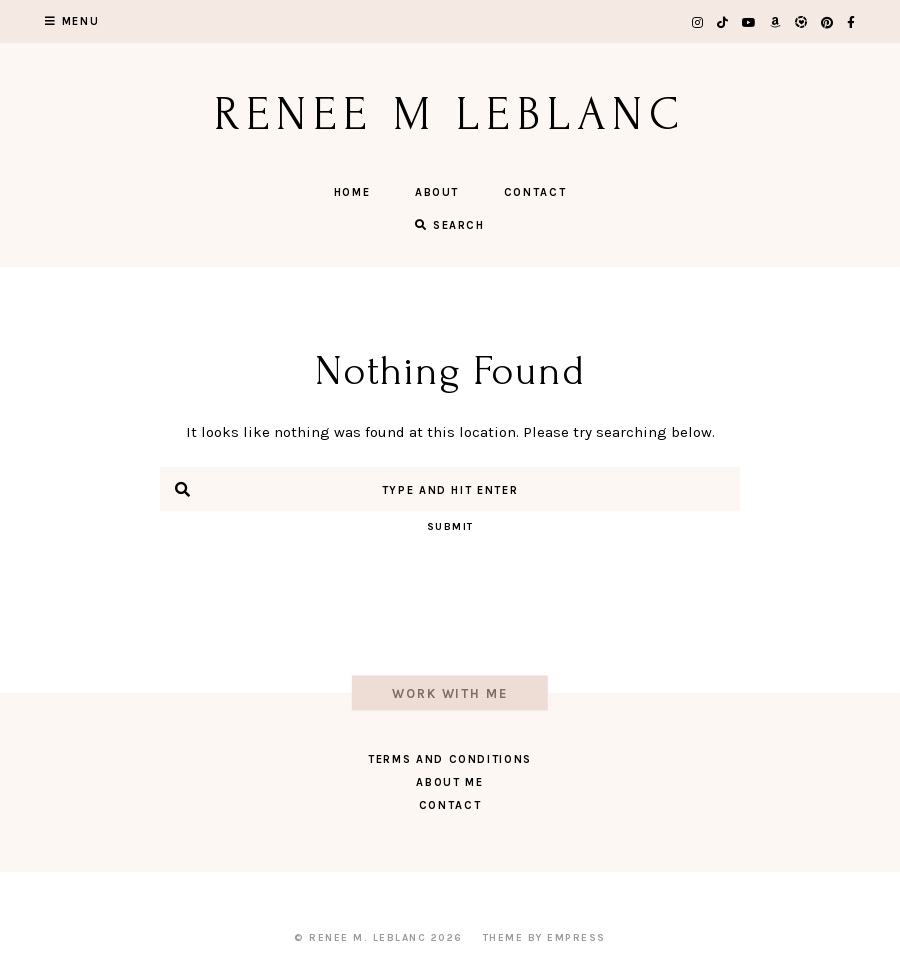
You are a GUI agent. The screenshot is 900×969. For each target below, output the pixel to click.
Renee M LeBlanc (450, 114)
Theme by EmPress (544, 938)
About (437, 192)
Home (352, 192)
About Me (449, 782)
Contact (535, 192)
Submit (450, 527)
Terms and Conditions (450, 759)
